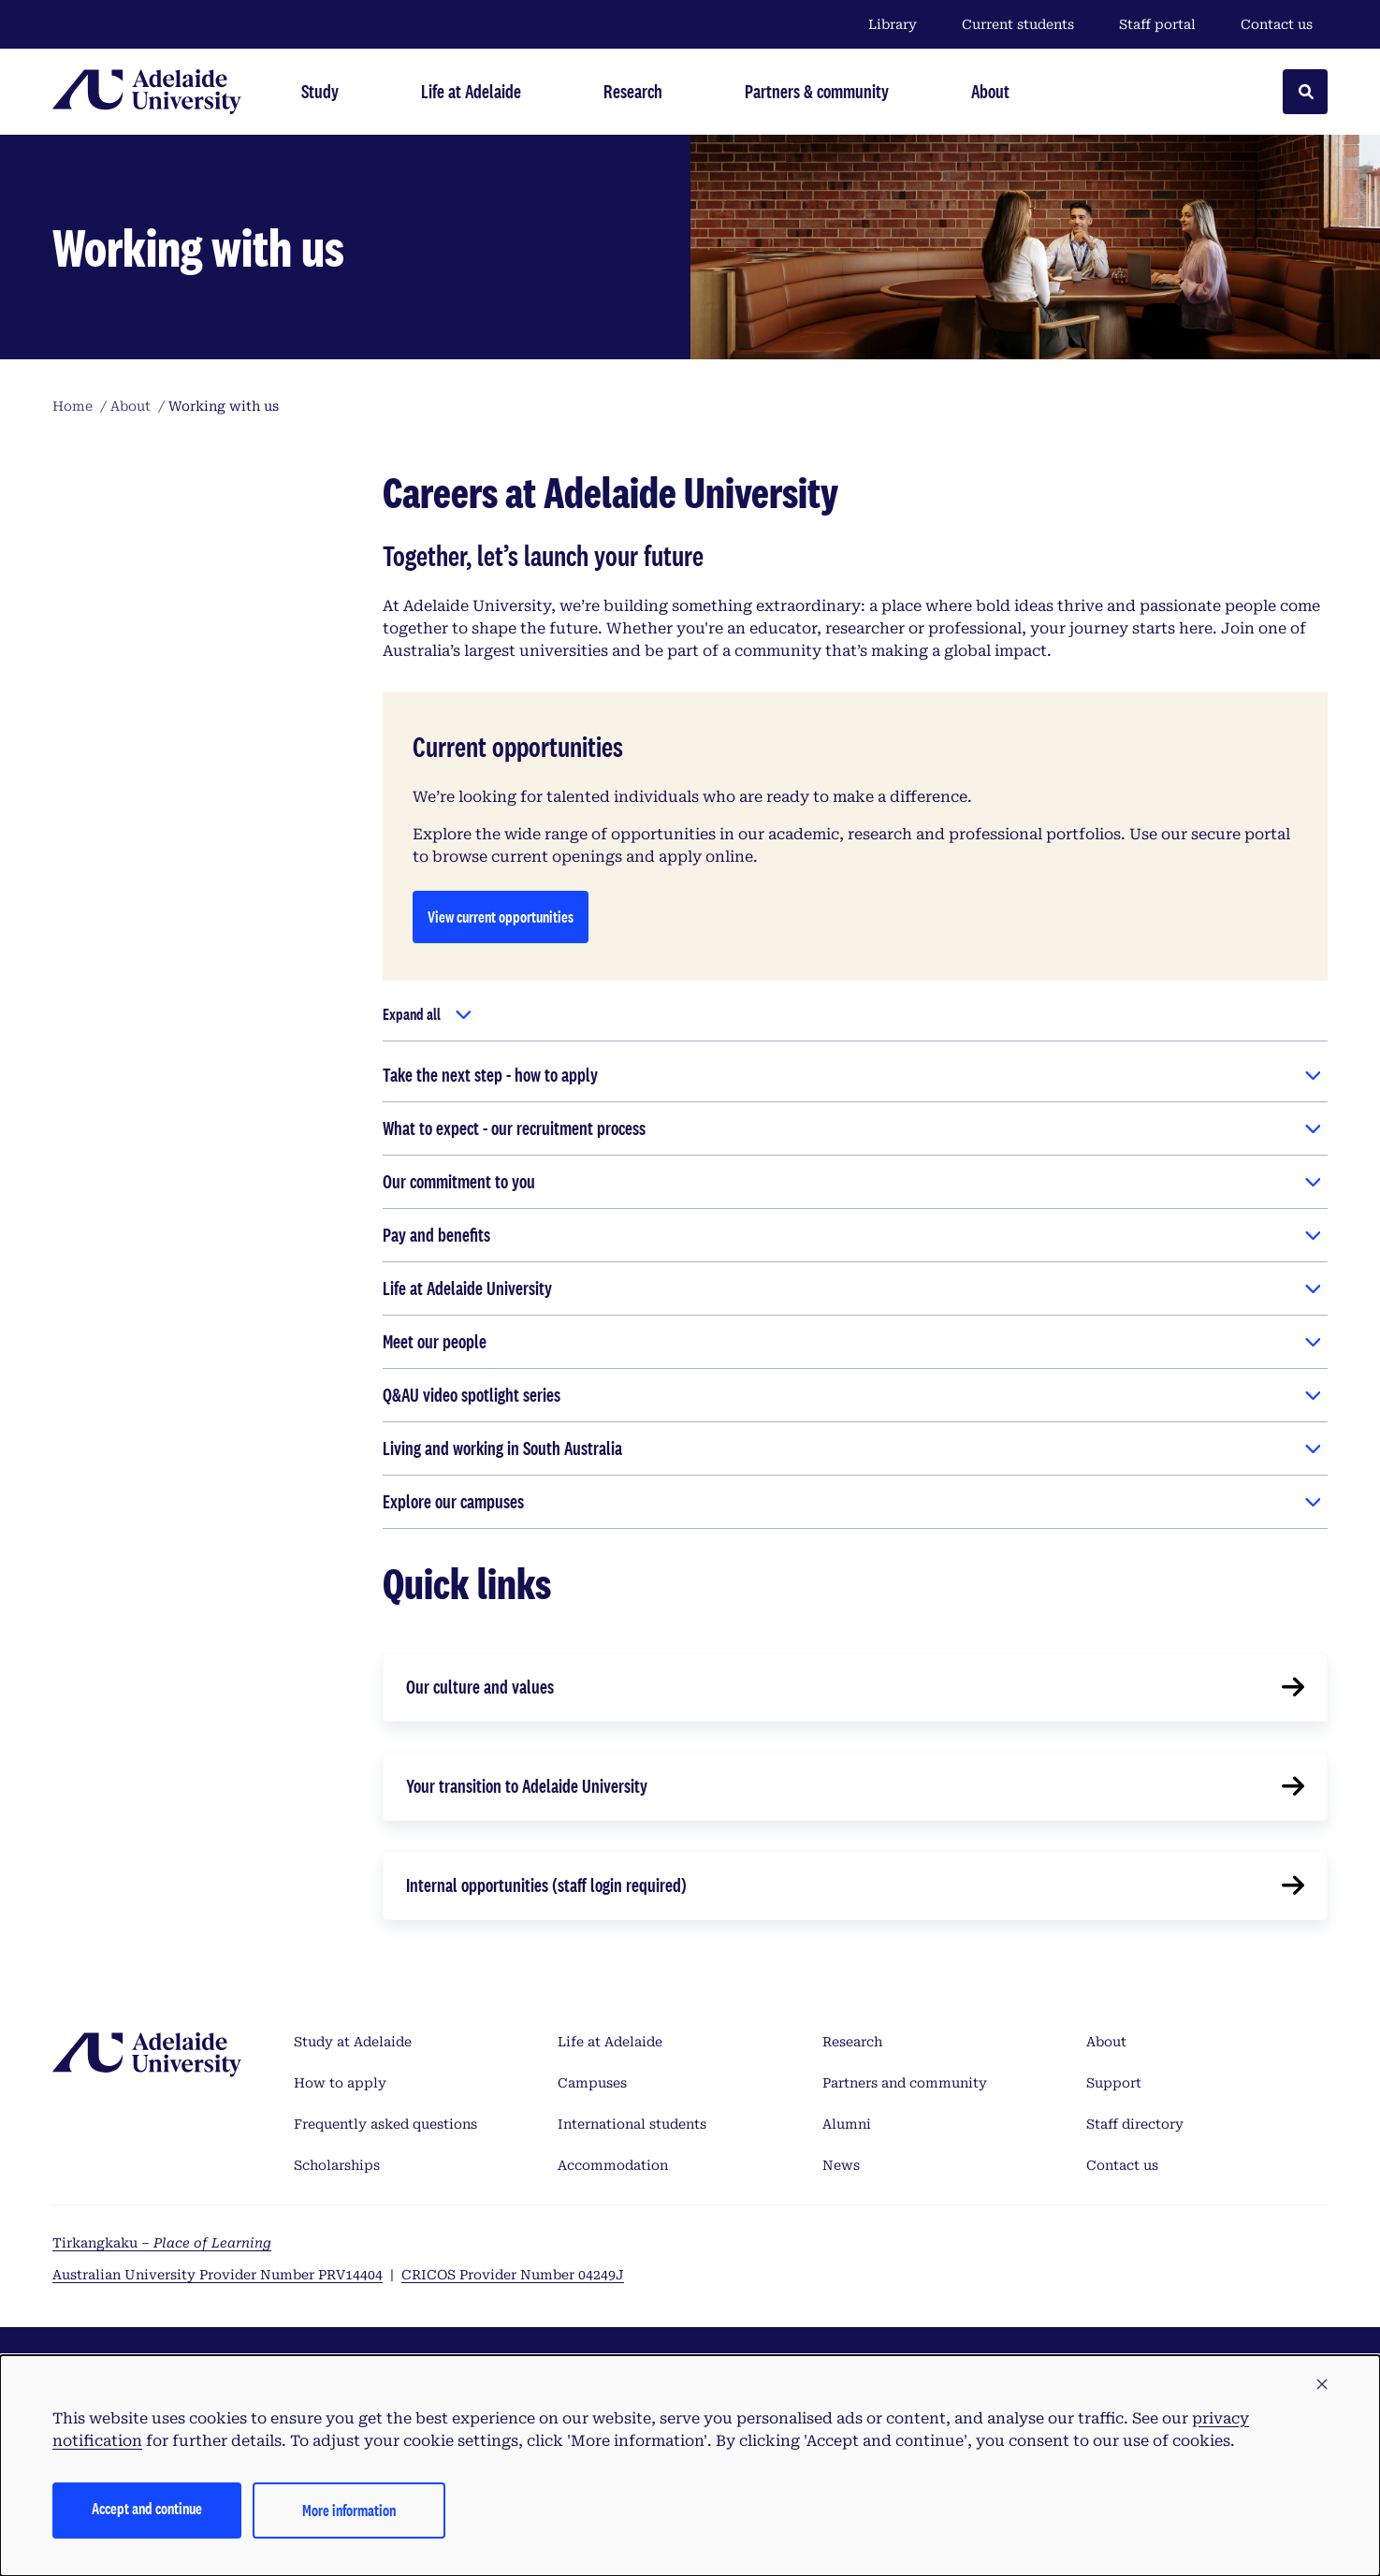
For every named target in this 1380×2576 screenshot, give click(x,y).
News (841, 2165)
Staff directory (1135, 2124)
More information (349, 2510)
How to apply (340, 2082)
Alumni (846, 2124)
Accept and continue (147, 2508)
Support (1113, 2082)
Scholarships (337, 2165)
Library (892, 24)
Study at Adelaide (353, 2041)
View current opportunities (501, 916)
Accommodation (613, 2165)
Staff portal (1157, 24)
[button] (1322, 2385)
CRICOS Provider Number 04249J (512, 2274)
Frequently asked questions (385, 2124)
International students (632, 2124)
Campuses (592, 2082)
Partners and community (904, 2082)
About (1106, 2041)
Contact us (1277, 24)
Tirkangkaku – (161, 2242)
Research (852, 2041)
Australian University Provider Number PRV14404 (217, 2274)
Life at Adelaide (610, 2041)
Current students (1018, 24)
